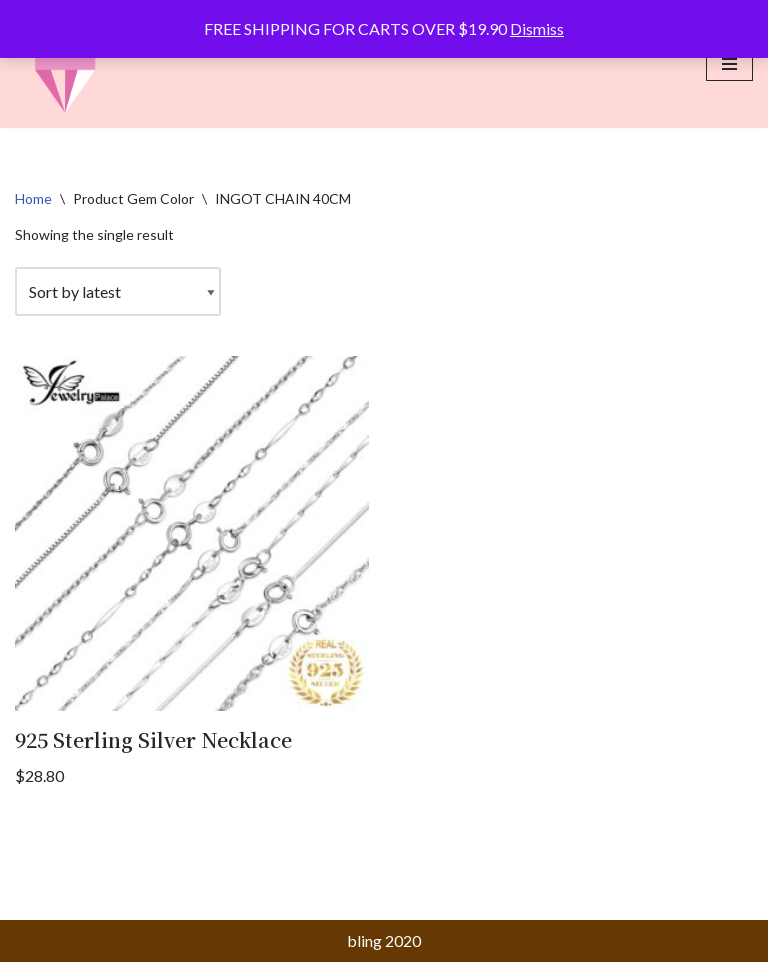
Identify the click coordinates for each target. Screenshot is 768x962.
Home (33, 198)
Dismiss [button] (537, 28)
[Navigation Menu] (729, 64)
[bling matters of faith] (65, 64)
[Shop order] (118, 292)
